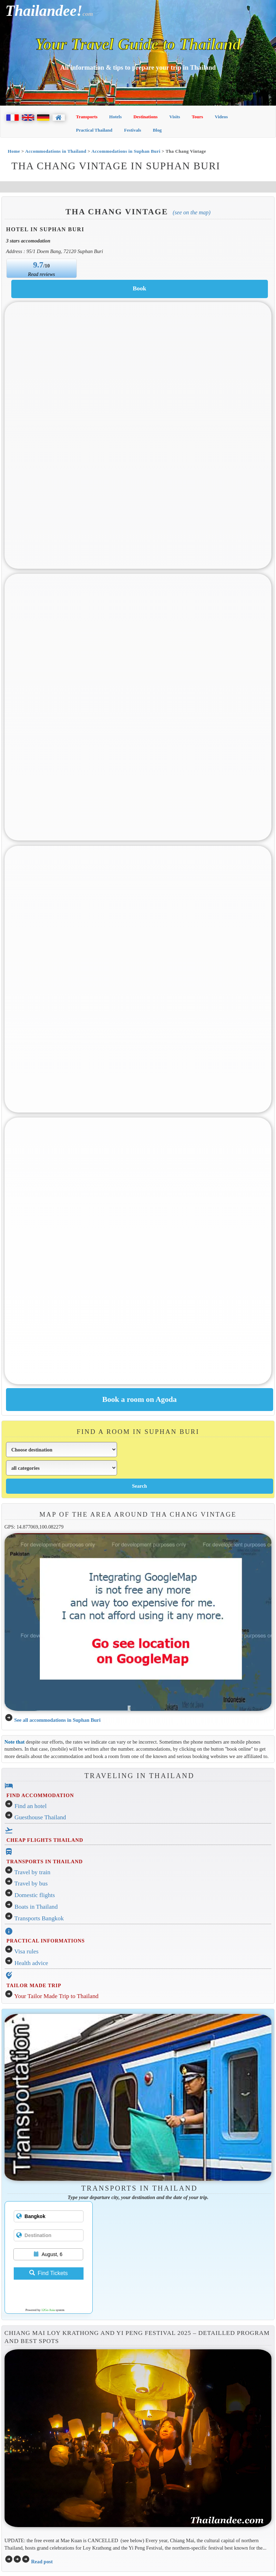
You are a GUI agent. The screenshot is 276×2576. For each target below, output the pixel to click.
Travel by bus (31, 1883)
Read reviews (41, 274)
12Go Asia (48, 2310)
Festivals (132, 130)
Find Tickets (48, 2273)
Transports (87, 116)
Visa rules (26, 1951)
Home (14, 151)
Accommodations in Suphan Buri (125, 151)
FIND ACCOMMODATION (40, 1795)
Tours (197, 116)
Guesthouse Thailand (40, 1817)
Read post (42, 2561)
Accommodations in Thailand (55, 151)
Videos (221, 116)
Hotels (115, 116)
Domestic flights (34, 1895)
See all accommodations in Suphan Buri (57, 1720)
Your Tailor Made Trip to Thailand (56, 1996)
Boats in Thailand (36, 1906)
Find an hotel (30, 1806)
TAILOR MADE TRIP (33, 1985)
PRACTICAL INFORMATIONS (45, 1941)
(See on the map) (191, 212)
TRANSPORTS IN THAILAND (44, 1861)
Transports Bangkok (39, 1918)
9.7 (38, 264)
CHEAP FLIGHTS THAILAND (44, 1840)
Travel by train (32, 1872)
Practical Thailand (94, 130)
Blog (157, 130)
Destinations (145, 116)
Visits (174, 116)
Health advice (31, 1963)
